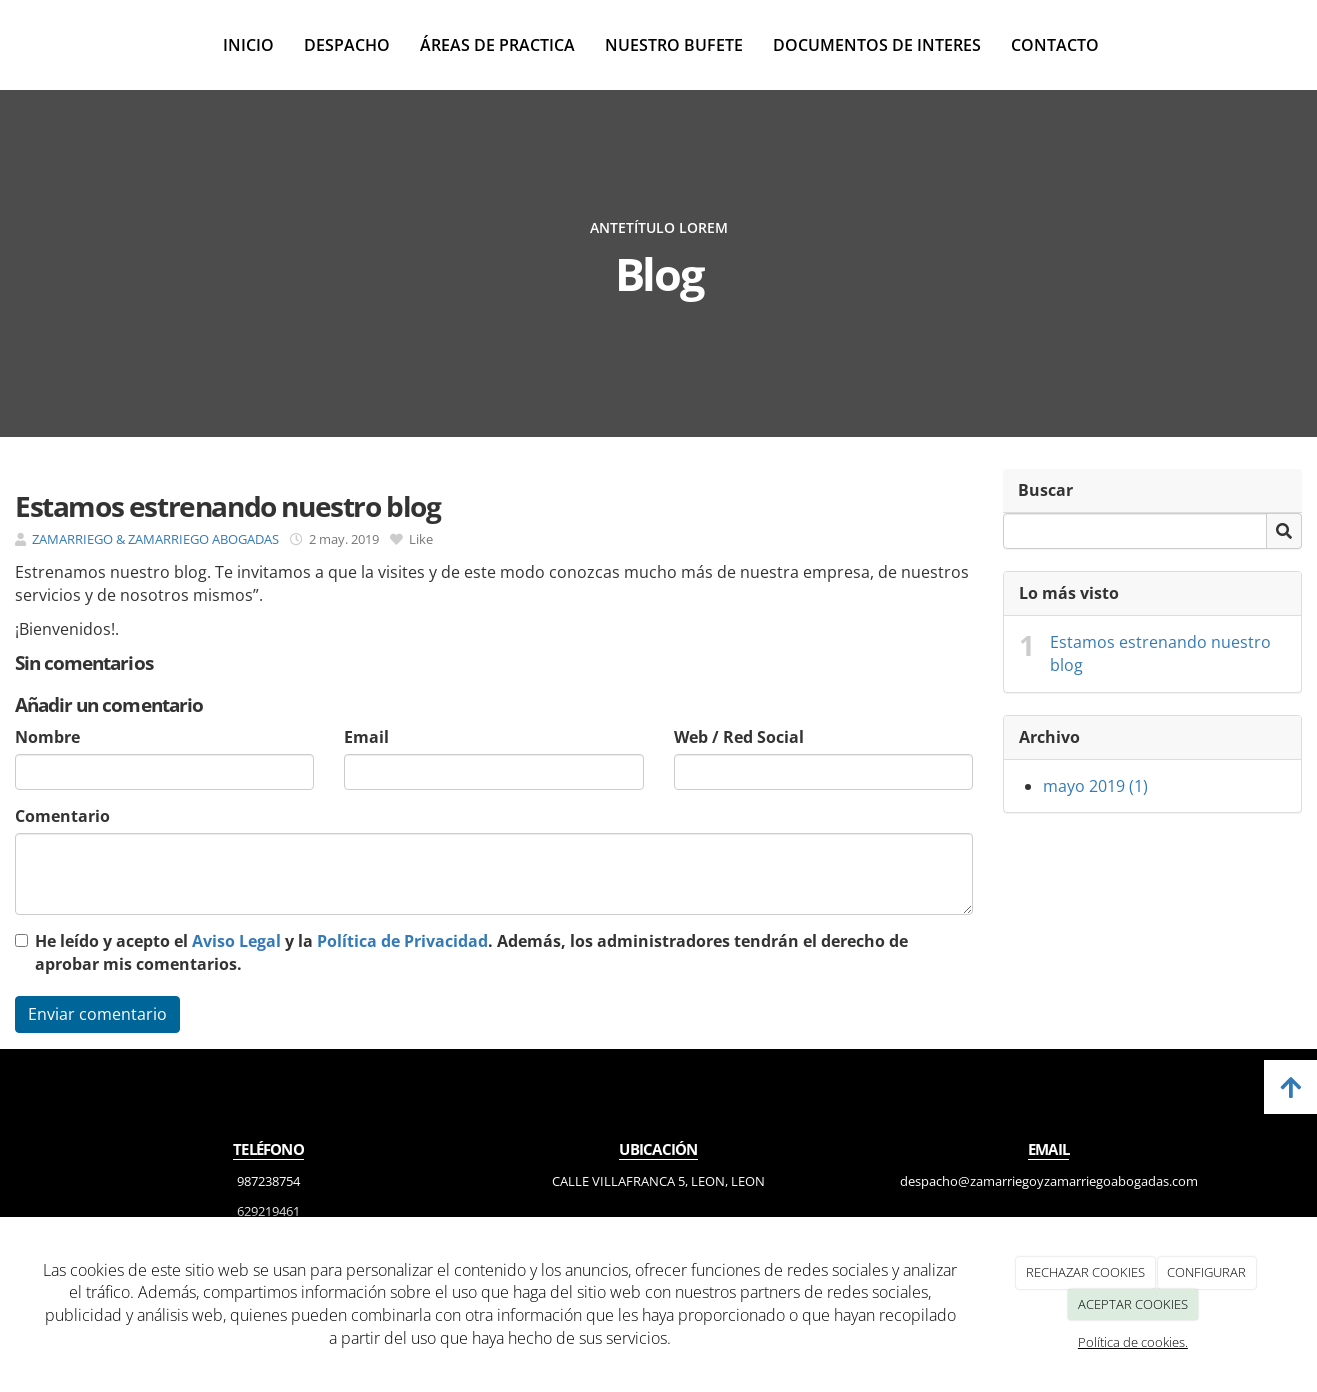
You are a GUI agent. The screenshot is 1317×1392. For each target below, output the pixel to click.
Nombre (47, 737)
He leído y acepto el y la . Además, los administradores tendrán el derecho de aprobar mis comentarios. (471, 952)
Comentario (62, 816)
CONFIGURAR (1206, 1272)
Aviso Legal (236, 941)
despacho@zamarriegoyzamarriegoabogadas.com (1049, 1181)
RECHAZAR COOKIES (1085, 1272)
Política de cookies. (1133, 1342)
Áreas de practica (497, 45)
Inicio (248, 45)
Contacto (1055, 45)
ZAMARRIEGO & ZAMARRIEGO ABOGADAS (155, 539)
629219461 (268, 1211)
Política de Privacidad (402, 941)
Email (366, 737)
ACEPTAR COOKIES (1133, 1304)
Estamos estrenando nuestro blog (1160, 653)
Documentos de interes (877, 45)
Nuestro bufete (674, 45)
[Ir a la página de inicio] (10, 45)
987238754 (268, 1181)
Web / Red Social (739, 737)
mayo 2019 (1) (1095, 786)
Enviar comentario (97, 1014)
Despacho (347, 45)
